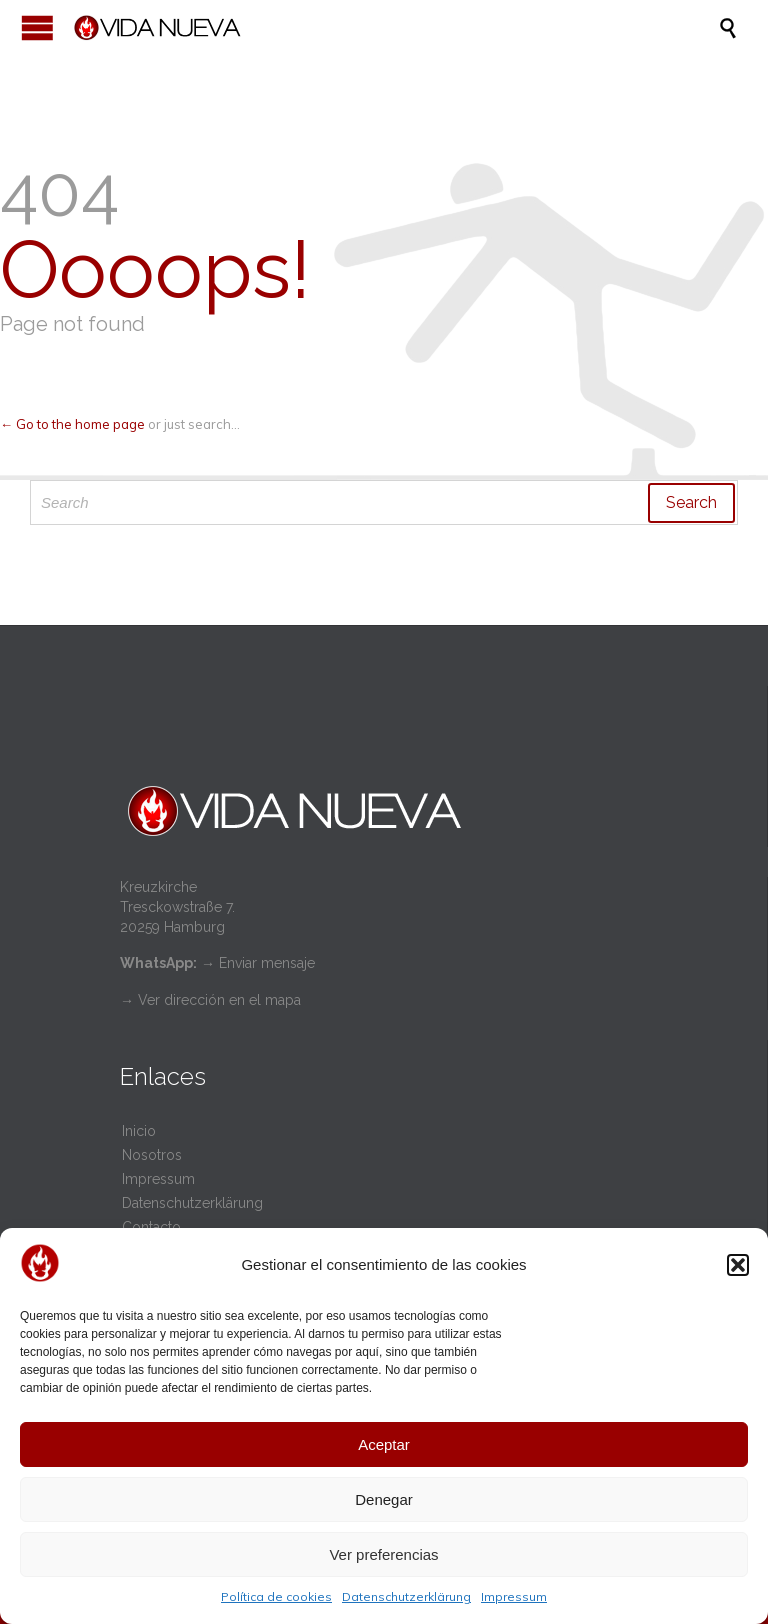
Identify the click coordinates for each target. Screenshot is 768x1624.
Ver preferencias (383, 1554)
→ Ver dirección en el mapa (210, 1000)
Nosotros (152, 1155)
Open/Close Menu (37, 27)
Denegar (384, 1499)
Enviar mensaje (267, 963)
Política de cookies (276, 1596)
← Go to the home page (72, 424)
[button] (738, 1265)
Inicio (139, 1131)
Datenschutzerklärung (406, 1596)
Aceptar (384, 1444)
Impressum (514, 1596)
